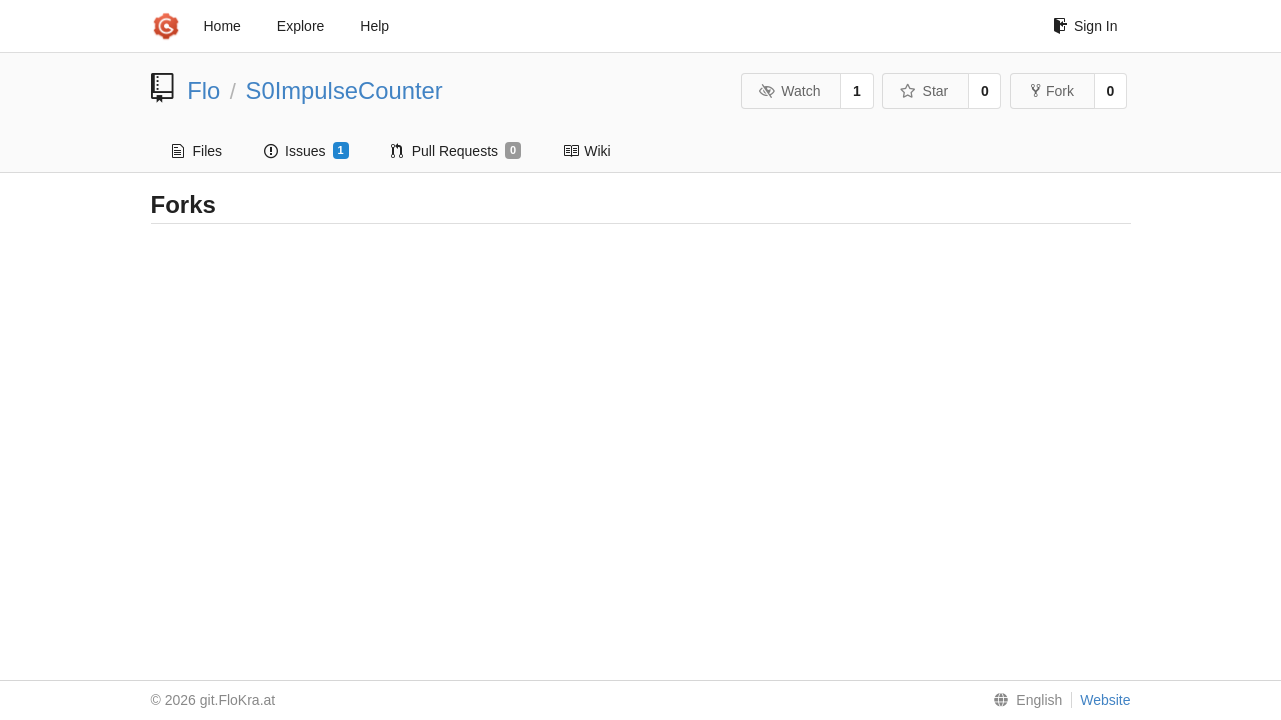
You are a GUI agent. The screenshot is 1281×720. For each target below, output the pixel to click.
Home (222, 26)
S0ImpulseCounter (344, 90)
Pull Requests (456, 151)
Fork (1052, 91)
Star (924, 91)
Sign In (1085, 26)
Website (1105, 700)
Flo (203, 90)
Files (197, 151)
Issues (306, 151)
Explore (300, 26)
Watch (790, 91)
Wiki (586, 151)
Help (374, 26)
